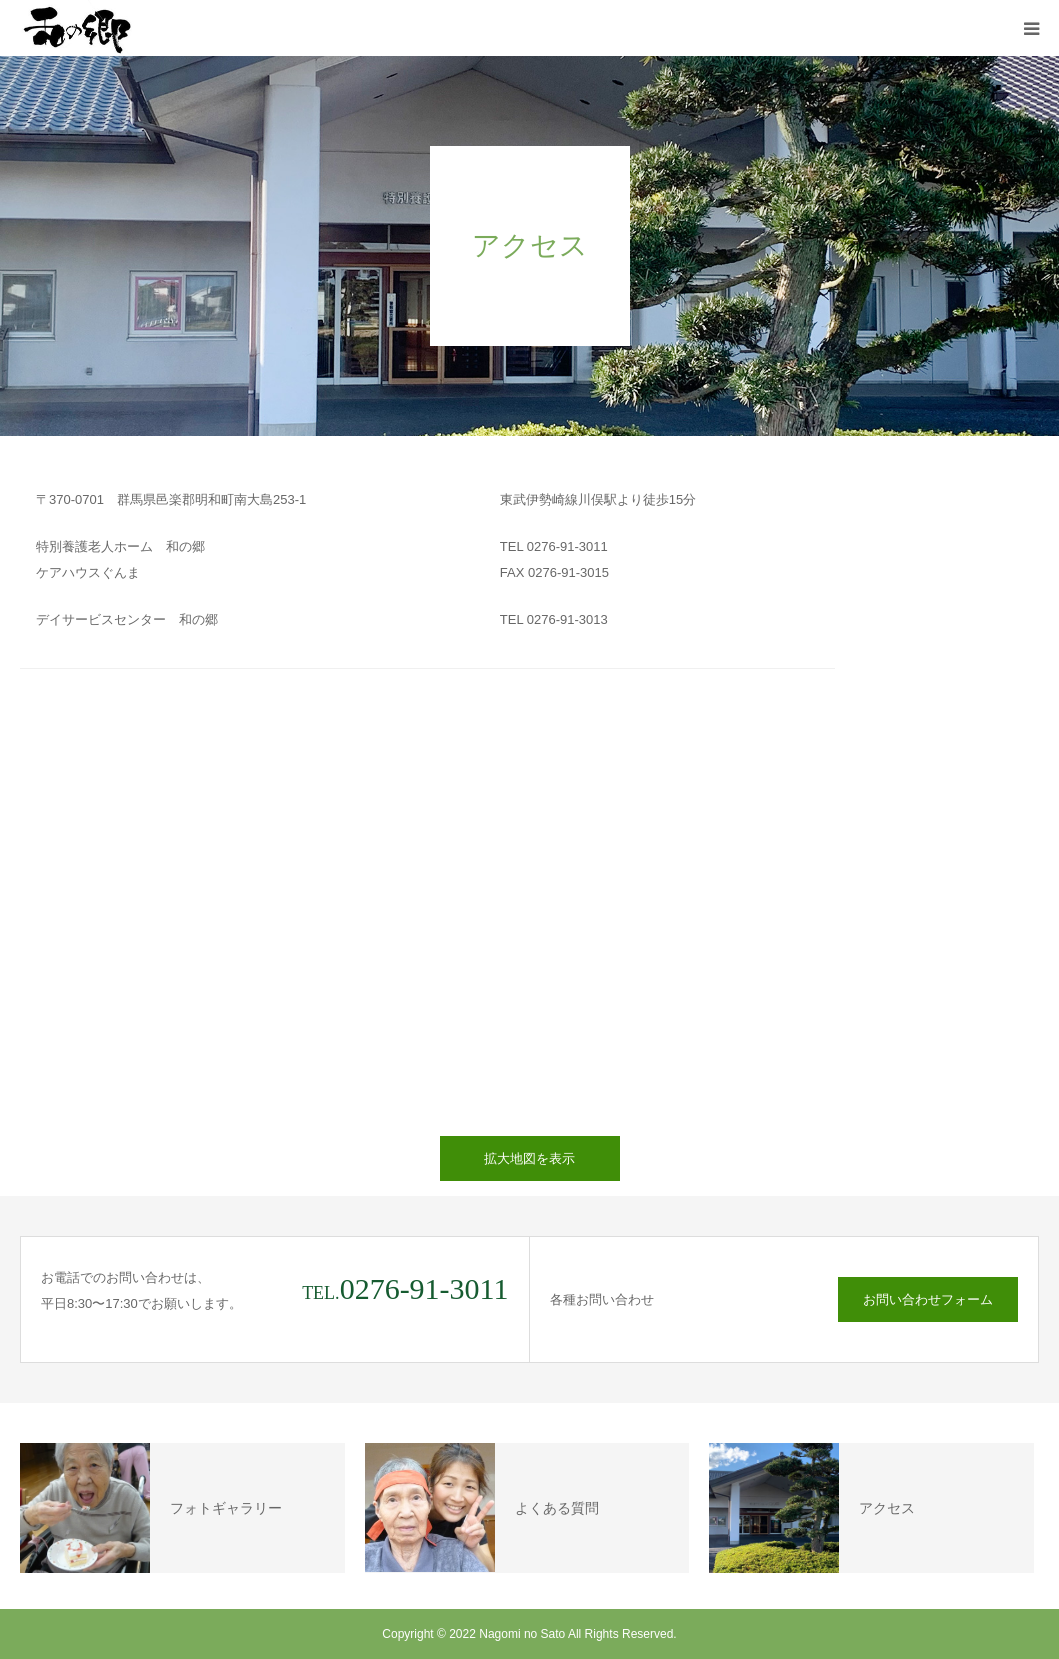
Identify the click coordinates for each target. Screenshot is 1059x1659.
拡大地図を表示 (529, 1158)
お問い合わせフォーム (928, 1299)
